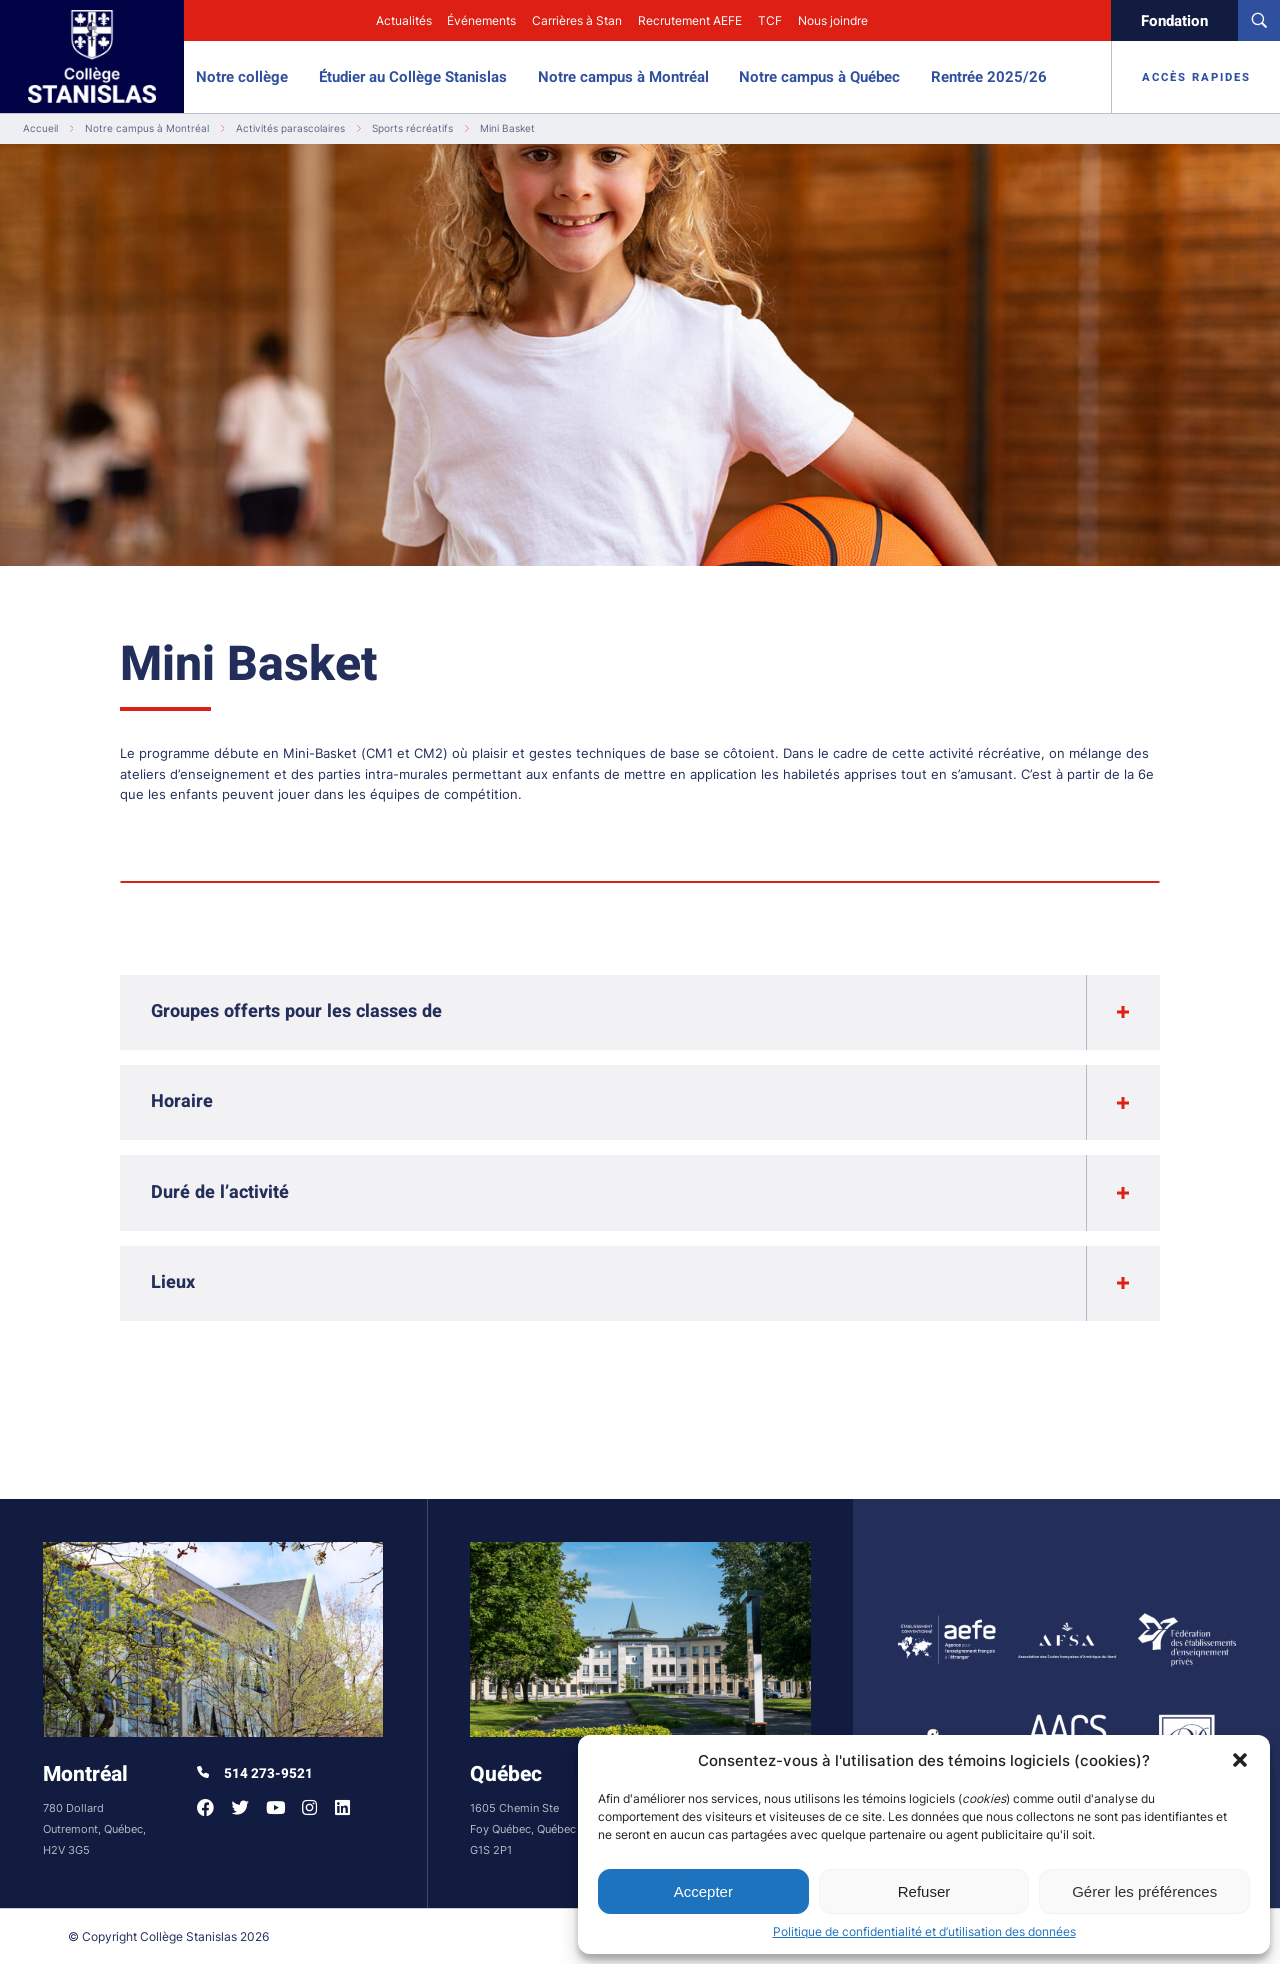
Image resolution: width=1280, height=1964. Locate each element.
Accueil (40, 128)
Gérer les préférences (1144, 1891)
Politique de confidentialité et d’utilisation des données (924, 1931)
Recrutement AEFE (690, 20)
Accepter (703, 1891)
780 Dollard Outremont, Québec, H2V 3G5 (94, 1829)
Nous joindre (833, 20)
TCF (770, 20)
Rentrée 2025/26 (989, 77)
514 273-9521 (254, 1774)
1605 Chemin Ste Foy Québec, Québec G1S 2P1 (523, 1829)
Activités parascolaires (290, 128)
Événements (481, 20)
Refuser (924, 1891)
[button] (1240, 1760)
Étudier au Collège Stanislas (413, 77)
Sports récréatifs (412, 128)
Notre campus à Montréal (623, 77)
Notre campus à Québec (819, 77)
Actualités (404, 20)
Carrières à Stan (577, 20)
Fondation (1174, 21)
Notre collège (242, 77)
